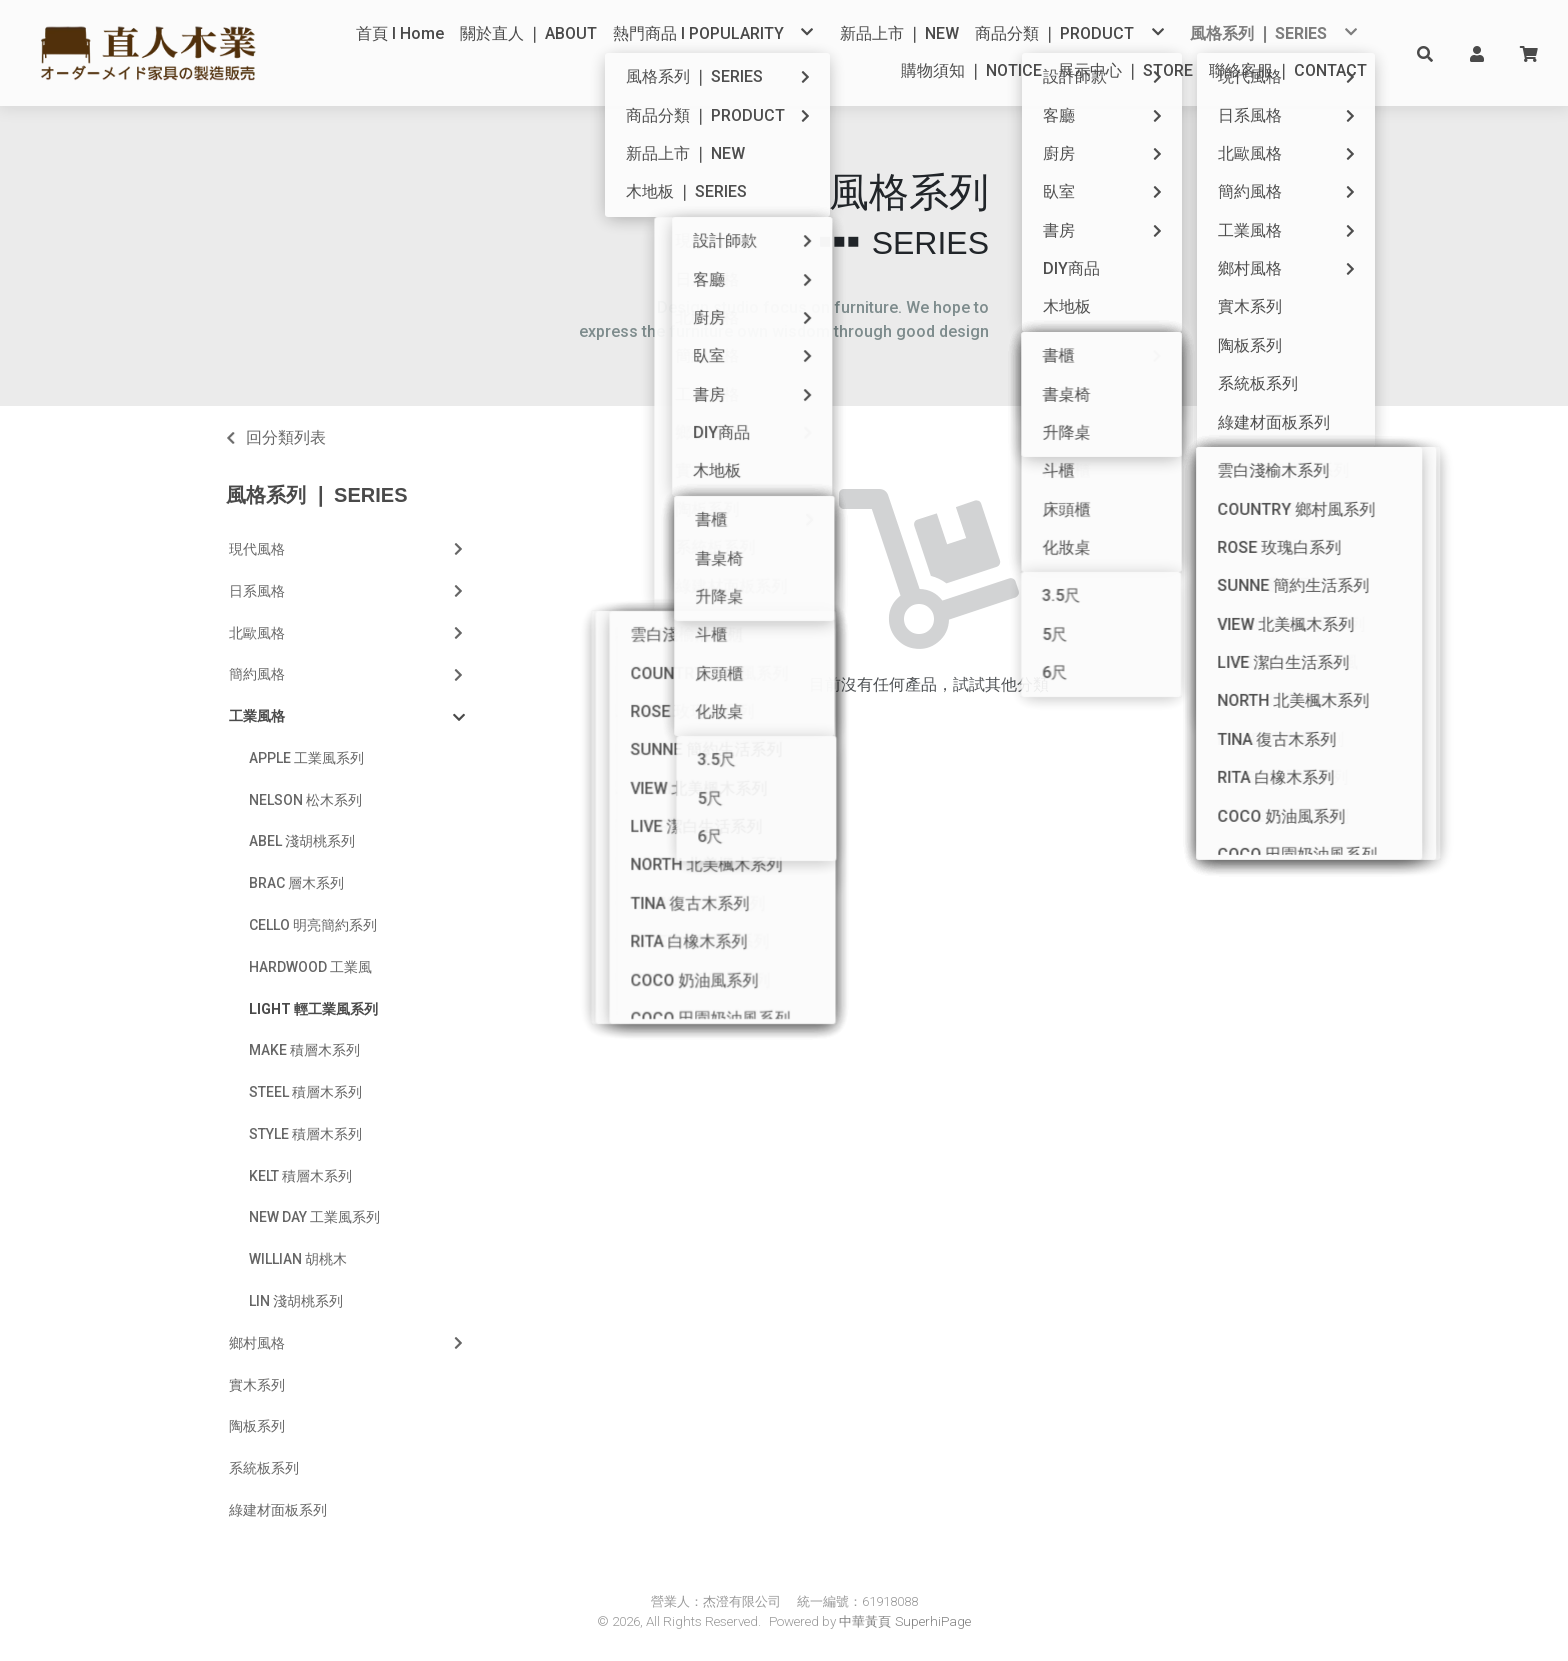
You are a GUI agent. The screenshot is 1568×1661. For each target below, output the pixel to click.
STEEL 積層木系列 (305, 1092)
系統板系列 (264, 1468)
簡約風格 (348, 674)
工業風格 (347, 717)
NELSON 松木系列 (305, 800)
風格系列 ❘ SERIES (316, 495)
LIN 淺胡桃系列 (296, 1301)
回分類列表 (286, 437)
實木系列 (257, 1385)
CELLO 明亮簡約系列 (313, 925)
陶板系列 (257, 1426)
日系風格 (348, 591)
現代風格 (348, 549)
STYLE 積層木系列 (305, 1134)
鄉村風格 (348, 1343)
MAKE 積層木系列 (304, 1050)
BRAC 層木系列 (296, 883)
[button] (1425, 53)
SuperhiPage (933, 1621)
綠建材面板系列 (278, 1510)
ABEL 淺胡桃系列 (302, 841)
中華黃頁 (865, 1621)
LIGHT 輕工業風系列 (313, 1009)
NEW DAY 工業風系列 (314, 1217)
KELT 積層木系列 (300, 1176)
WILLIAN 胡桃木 (298, 1259)
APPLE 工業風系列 (306, 758)
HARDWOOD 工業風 (310, 967)
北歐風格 (348, 633)
